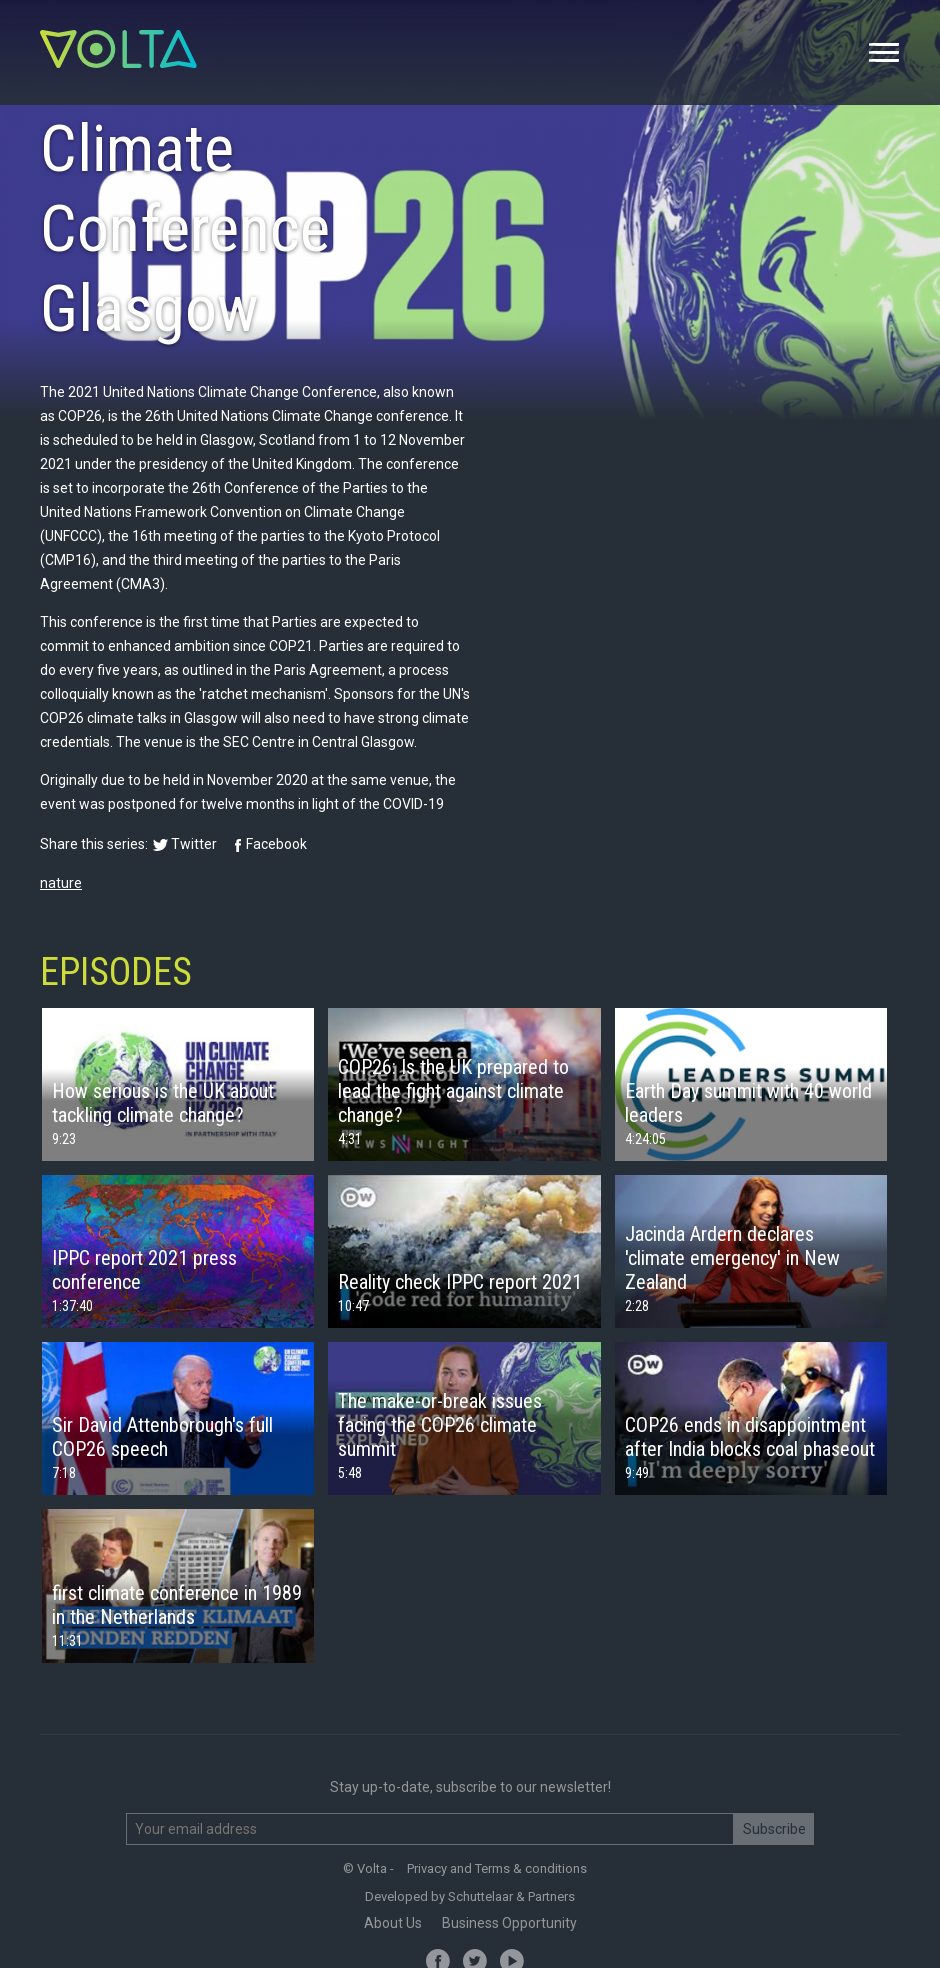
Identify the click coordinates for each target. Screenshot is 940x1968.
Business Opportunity (509, 1923)
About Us (393, 1923)
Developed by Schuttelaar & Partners (470, 1896)
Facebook (276, 844)
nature (61, 883)
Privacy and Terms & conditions (497, 1868)
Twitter (194, 844)
